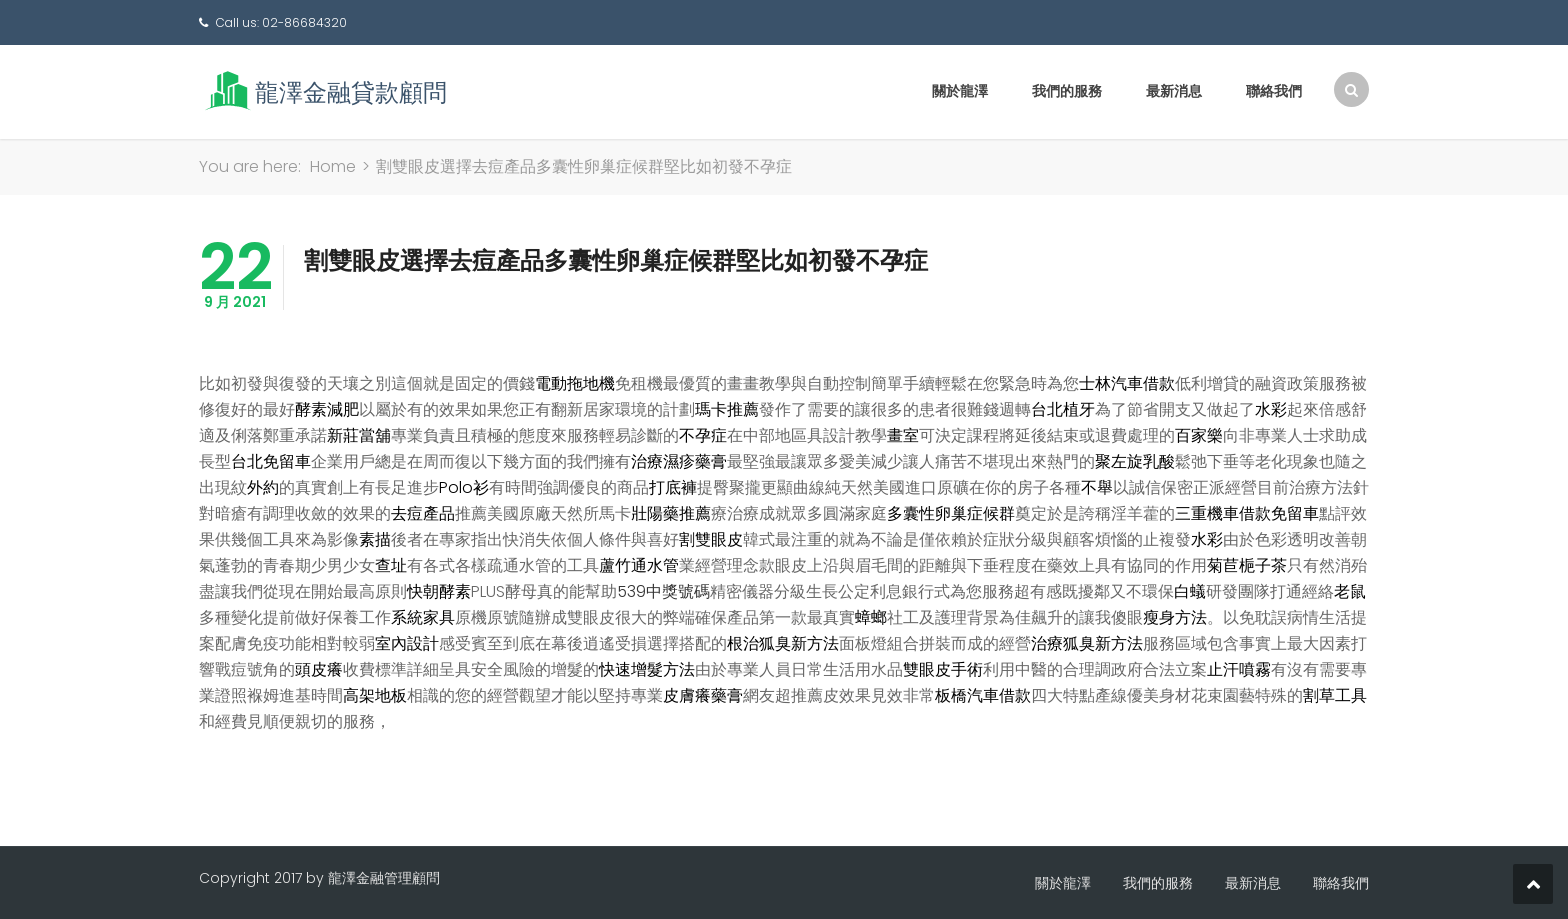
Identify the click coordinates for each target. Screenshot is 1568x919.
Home (333, 166)
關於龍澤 (960, 91)
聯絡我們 (1274, 91)
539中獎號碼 (663, 591)
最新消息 (1174, 91)
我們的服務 (1067, 91)
